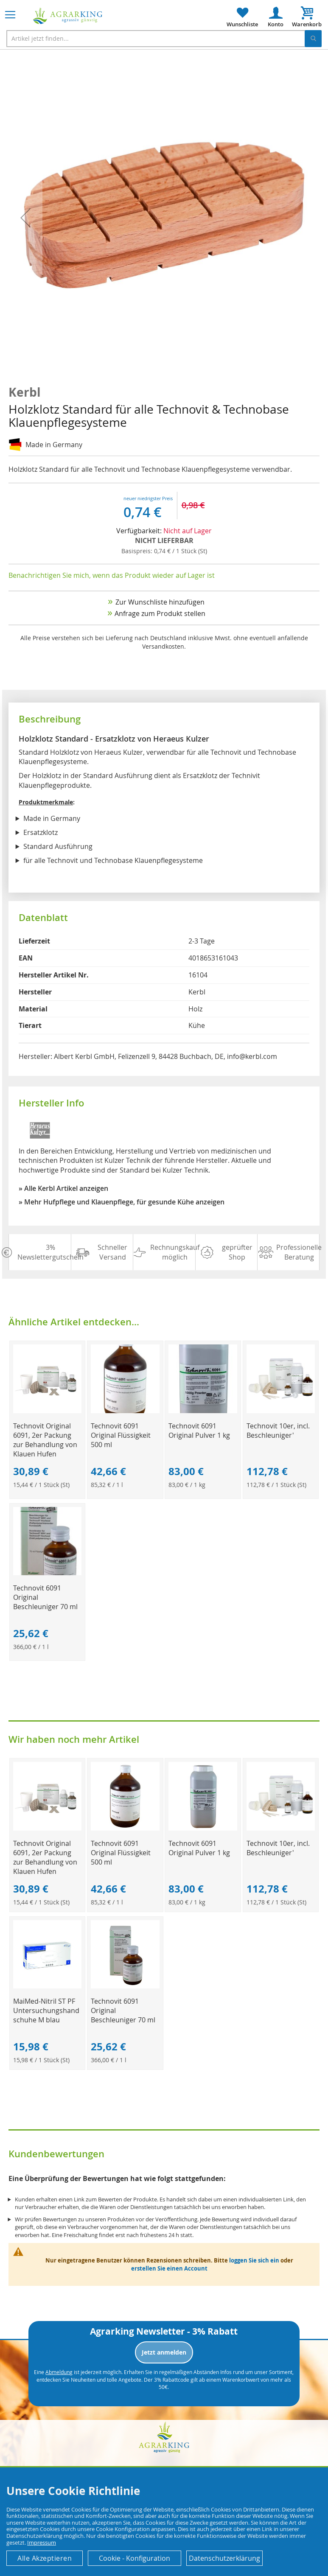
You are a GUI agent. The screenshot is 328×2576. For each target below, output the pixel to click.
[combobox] (164, 38)
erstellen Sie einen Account (169, 2268)
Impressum (41, 2542)
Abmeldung (59, 2372)
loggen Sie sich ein (254, 2260)
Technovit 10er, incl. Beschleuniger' (278, 1430)
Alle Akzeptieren (44, 2558)
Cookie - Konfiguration (134, 2558)
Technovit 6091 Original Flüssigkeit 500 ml (121, 1435)
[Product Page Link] (47, 1411)
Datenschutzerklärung (224, 2558)
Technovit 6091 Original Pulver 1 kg (199, 1430)
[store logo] (68, 16)
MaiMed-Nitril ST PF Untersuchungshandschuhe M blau (46, 2010)
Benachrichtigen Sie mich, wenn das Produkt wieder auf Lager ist (111, 575)
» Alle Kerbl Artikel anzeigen (63, 1188)
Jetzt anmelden (164, 2352)
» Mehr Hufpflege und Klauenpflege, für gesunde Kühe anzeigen (121, 1202)
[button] (25, 217)
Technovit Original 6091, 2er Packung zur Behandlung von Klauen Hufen (45, 1440)
